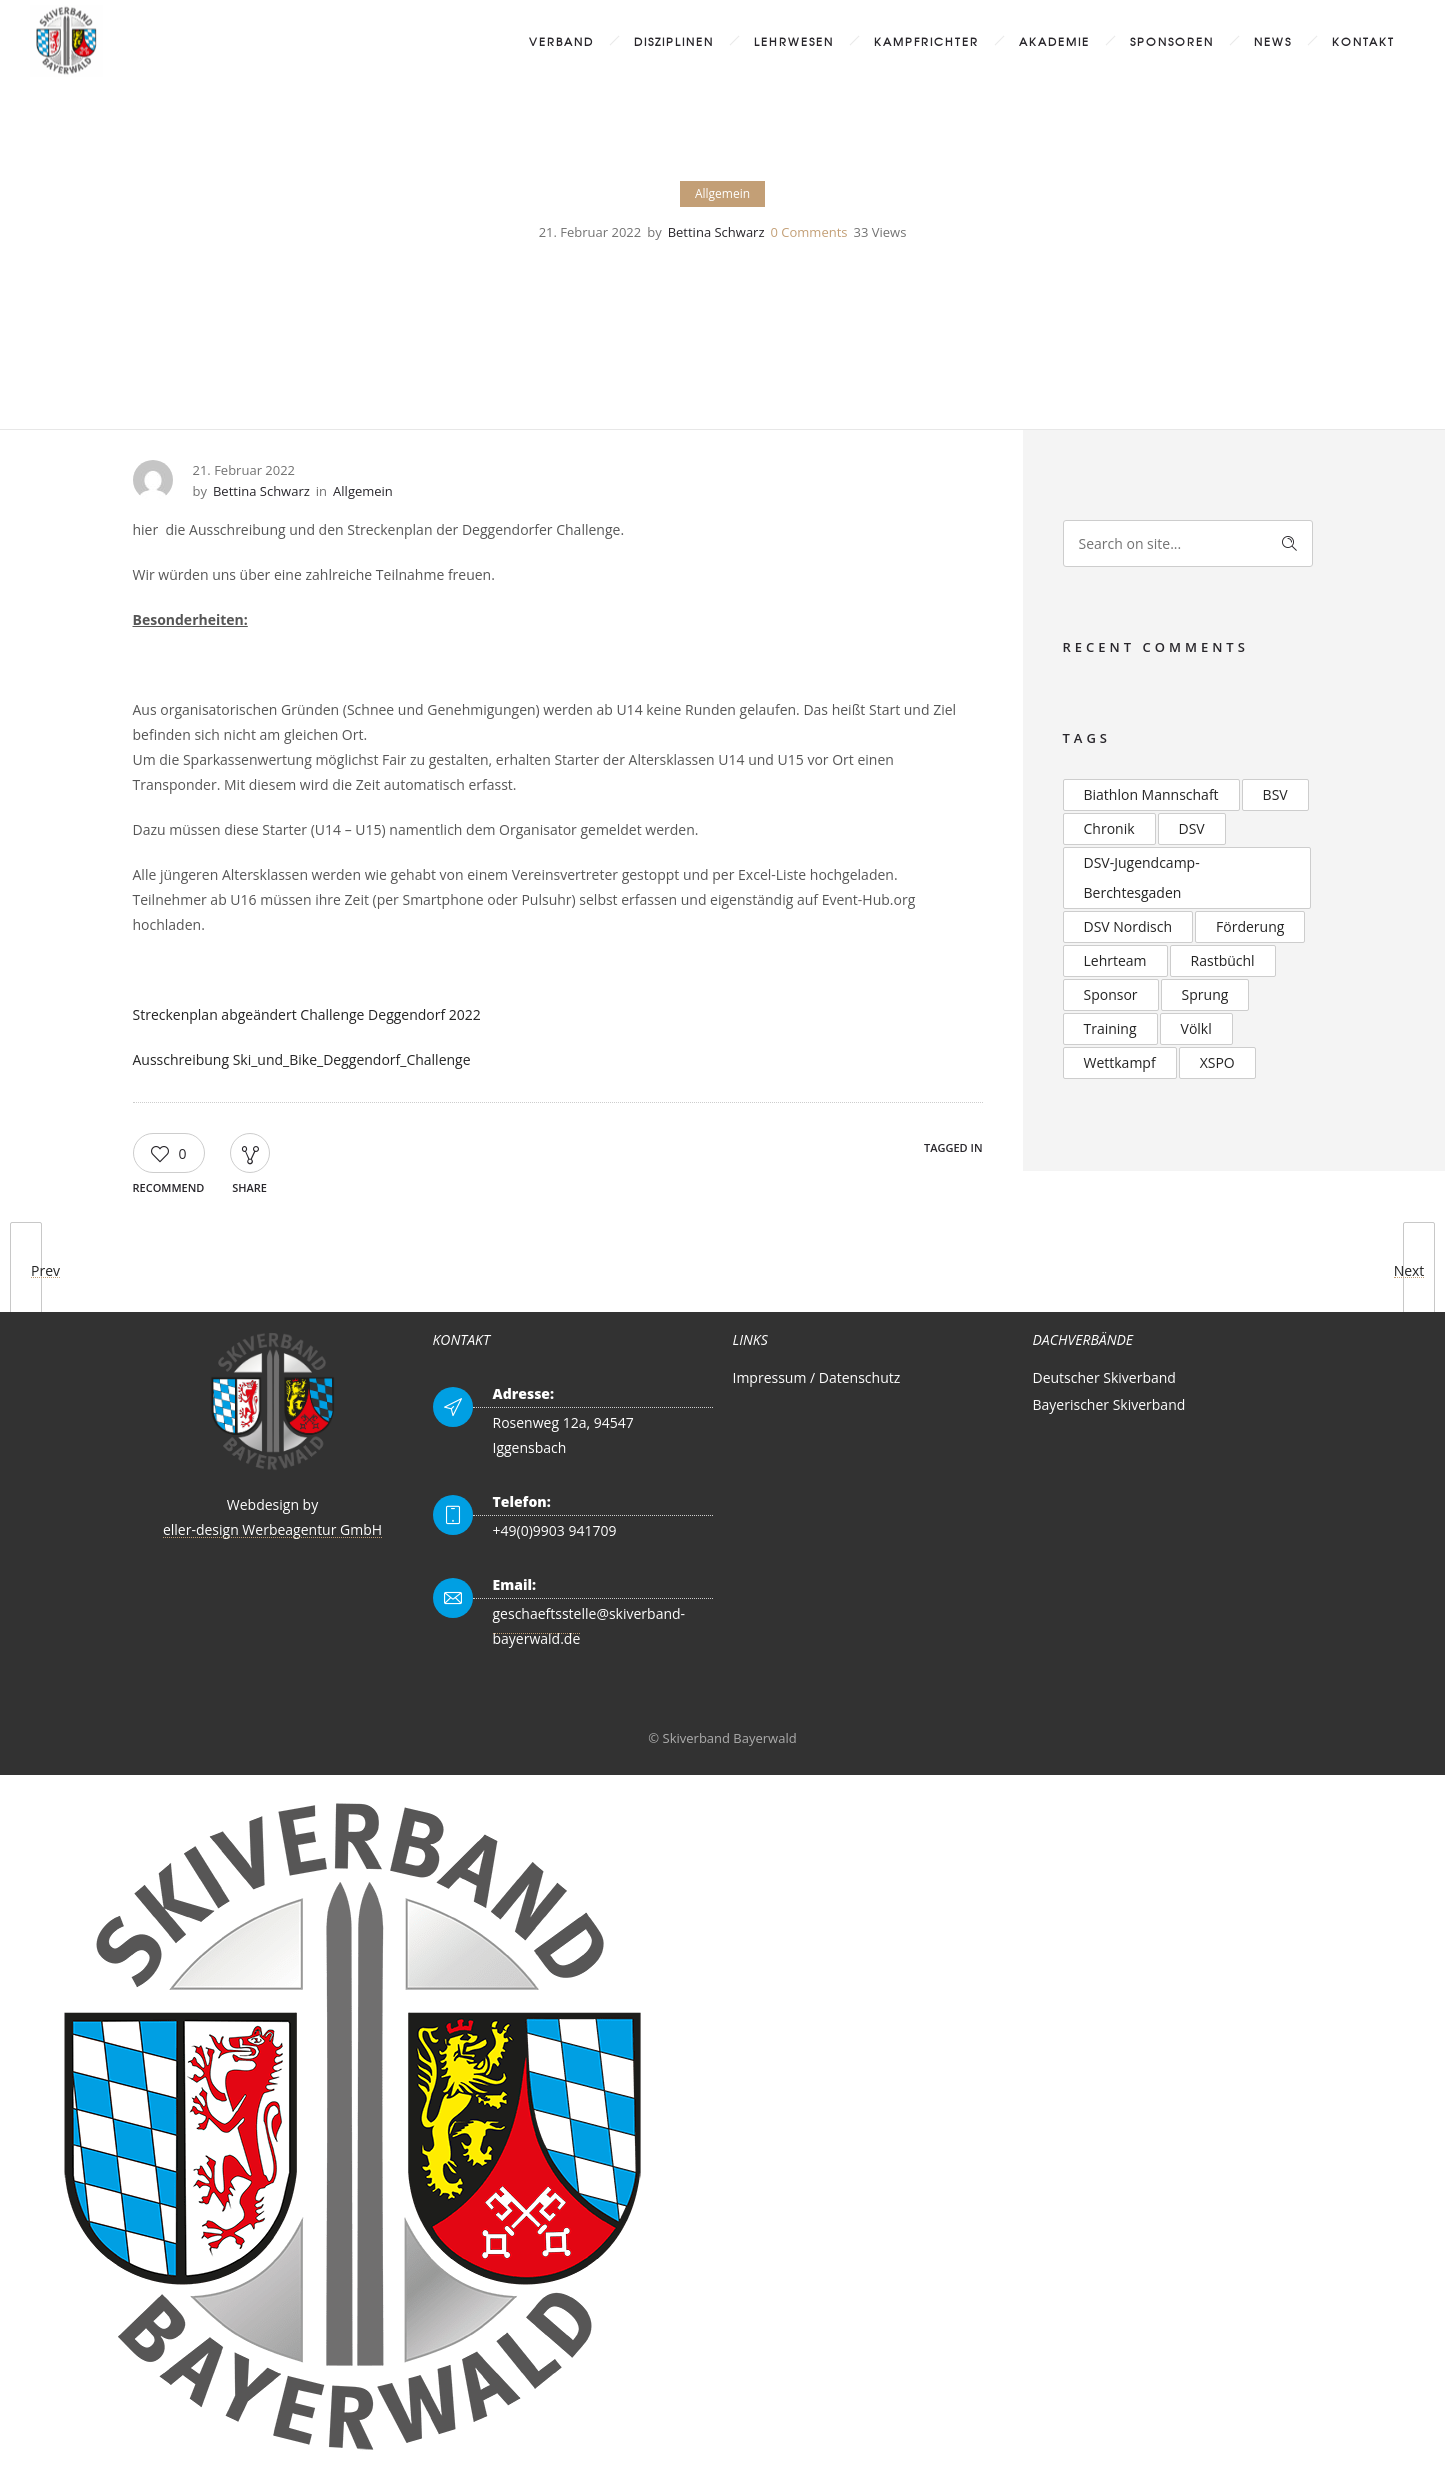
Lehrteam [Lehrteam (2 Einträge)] (1115, 960)
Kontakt (1363, 41)
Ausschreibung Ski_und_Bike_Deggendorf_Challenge (302, 1059)
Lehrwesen (794, 41)
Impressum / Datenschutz (817, 1377)
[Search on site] (1188, 543)
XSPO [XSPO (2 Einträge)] (1217, 1062)
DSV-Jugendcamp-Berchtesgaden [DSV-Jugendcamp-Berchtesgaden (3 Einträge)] (1142, 877)
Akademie (1054, 41)
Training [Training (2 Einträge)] (1110, 1028)
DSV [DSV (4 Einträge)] (1192, 828)
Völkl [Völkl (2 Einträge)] (1196, 1028)
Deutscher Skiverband (1104, 1377)
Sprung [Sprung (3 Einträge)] (1205, 994)
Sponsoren (1172, 41)
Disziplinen (674, 41)
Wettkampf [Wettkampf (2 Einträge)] (1120, 1062)
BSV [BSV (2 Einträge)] (1275, 794)
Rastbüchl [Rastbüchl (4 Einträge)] (1223, 960)
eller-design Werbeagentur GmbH (272, 1529)
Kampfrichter (926, 41)
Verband (561, 41)
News (1273, 41)
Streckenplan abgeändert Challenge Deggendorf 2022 (307, 1014)
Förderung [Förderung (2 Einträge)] (1250, 926)
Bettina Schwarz (716, 232)
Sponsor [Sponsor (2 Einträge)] (1111, 994)
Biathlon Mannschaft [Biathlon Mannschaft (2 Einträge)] (1151, 794)
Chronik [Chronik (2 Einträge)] (1109, 828)
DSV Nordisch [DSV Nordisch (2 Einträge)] (1128, 926)
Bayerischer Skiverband (1109, 1404)
